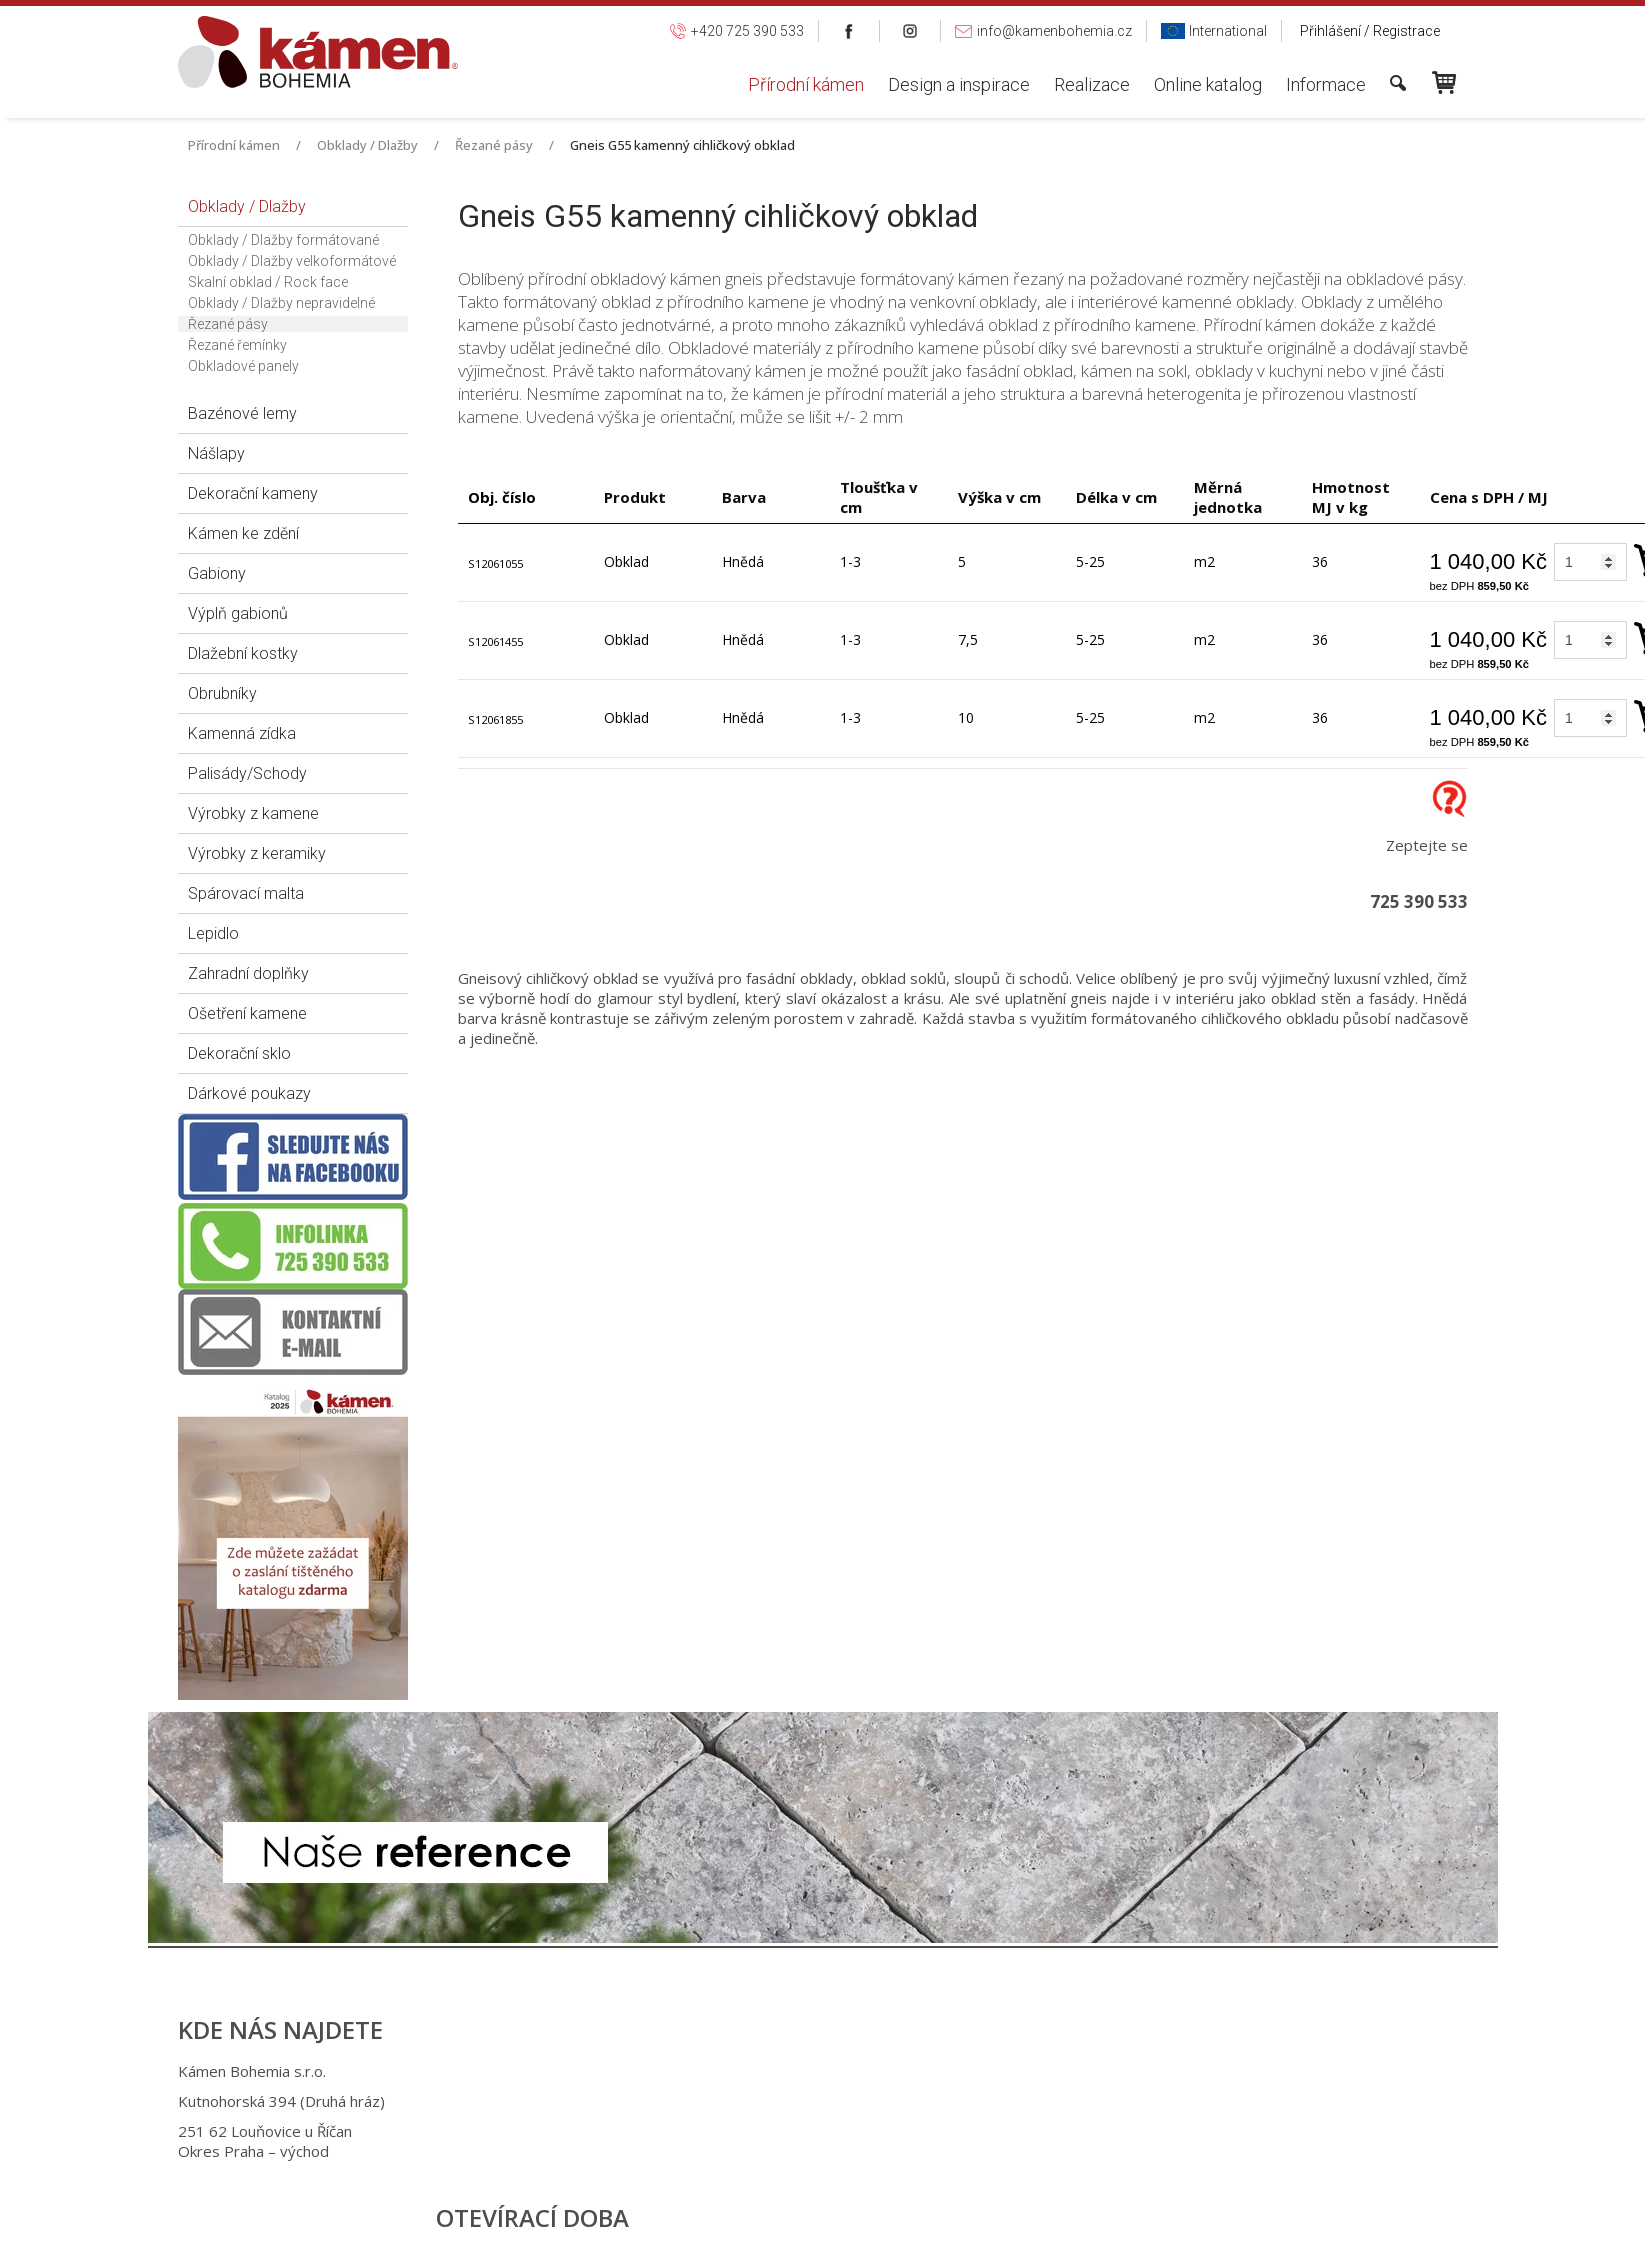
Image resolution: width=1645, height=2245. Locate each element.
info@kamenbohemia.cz (835, 2131)
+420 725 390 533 (811, 2071)
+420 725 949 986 (814, 2101)
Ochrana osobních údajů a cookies (983, 2215)
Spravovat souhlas (1151, 2215)
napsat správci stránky (803, 2215)
